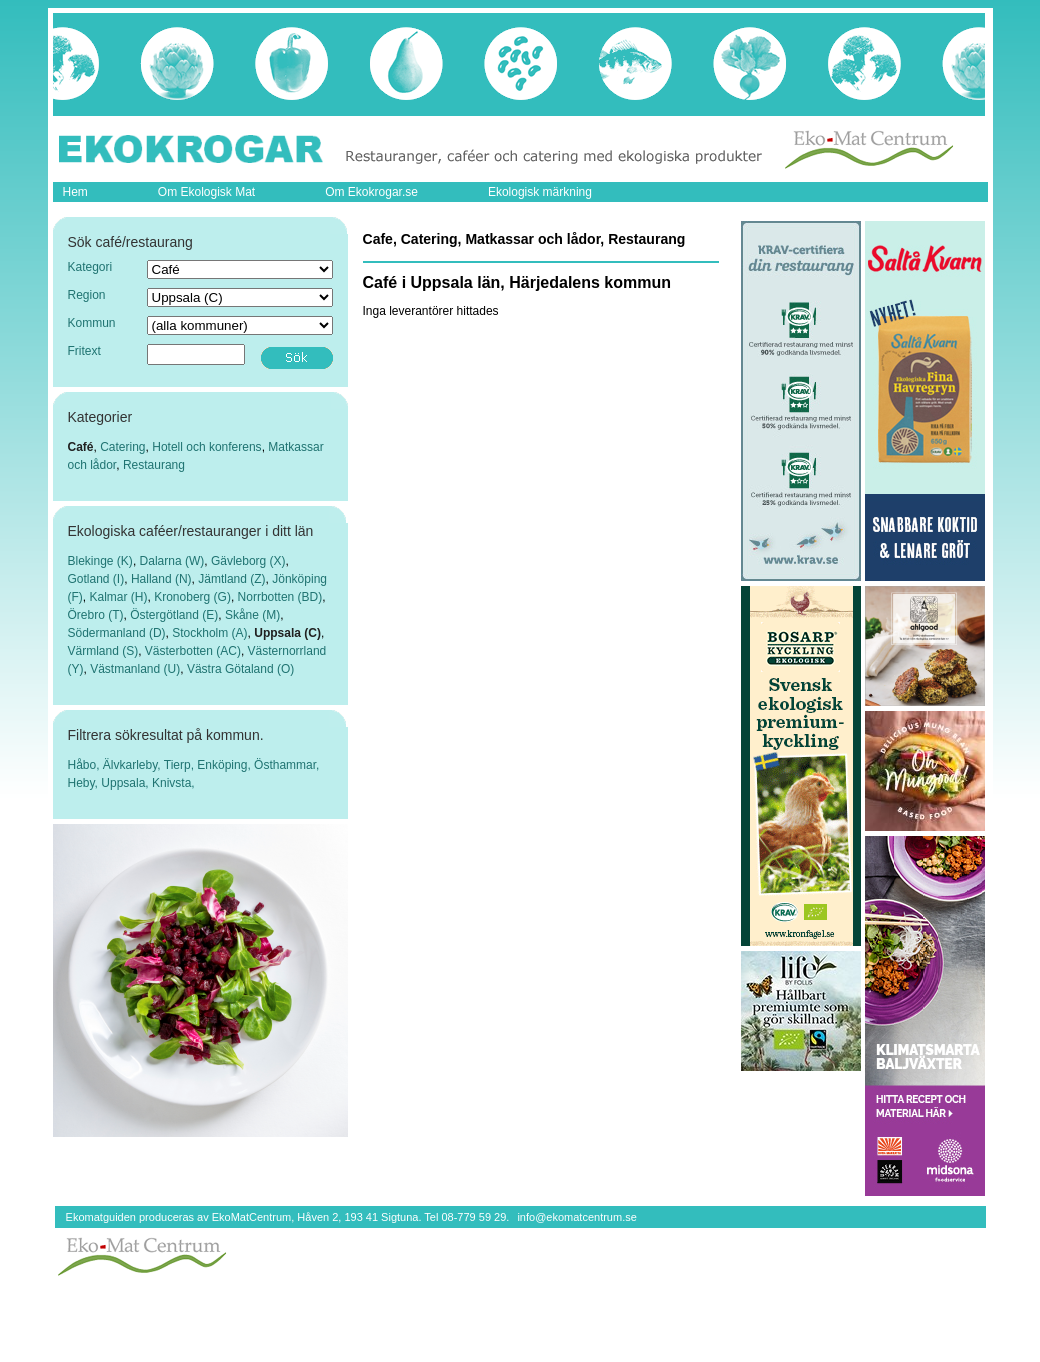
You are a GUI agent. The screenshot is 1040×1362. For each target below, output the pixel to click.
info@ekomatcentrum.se (576, 1217)
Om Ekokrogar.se (371, 192)
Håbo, (85, 765)
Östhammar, (286, 765)
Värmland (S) (103, 651)
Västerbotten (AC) (193, 651)
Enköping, (225, 765)
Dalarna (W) (172, 561)
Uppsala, (126, 783)
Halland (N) (161, 579)
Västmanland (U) (135, 669)
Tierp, (181, 765)
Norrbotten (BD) (280, 597)
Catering (122, 447)
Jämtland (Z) (231, 579)
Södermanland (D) (117, 633)
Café (81, 447)
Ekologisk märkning (540, 192)
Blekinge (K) (100, 561)
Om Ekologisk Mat (206, 192)
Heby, (85, 783)
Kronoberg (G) (192, 597)
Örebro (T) (96, 615)
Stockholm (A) (209, 633)
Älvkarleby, (133, 765)
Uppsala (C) (287, 633)
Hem (75, 192)
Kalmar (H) (119, 597)
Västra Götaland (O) (240, 669)
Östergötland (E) (174, 615)
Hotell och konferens (206, 447)
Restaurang (154, 465)
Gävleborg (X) (248, 561)
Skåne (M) (252, 615)
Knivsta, (173, 783)
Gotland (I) (96, 579)
